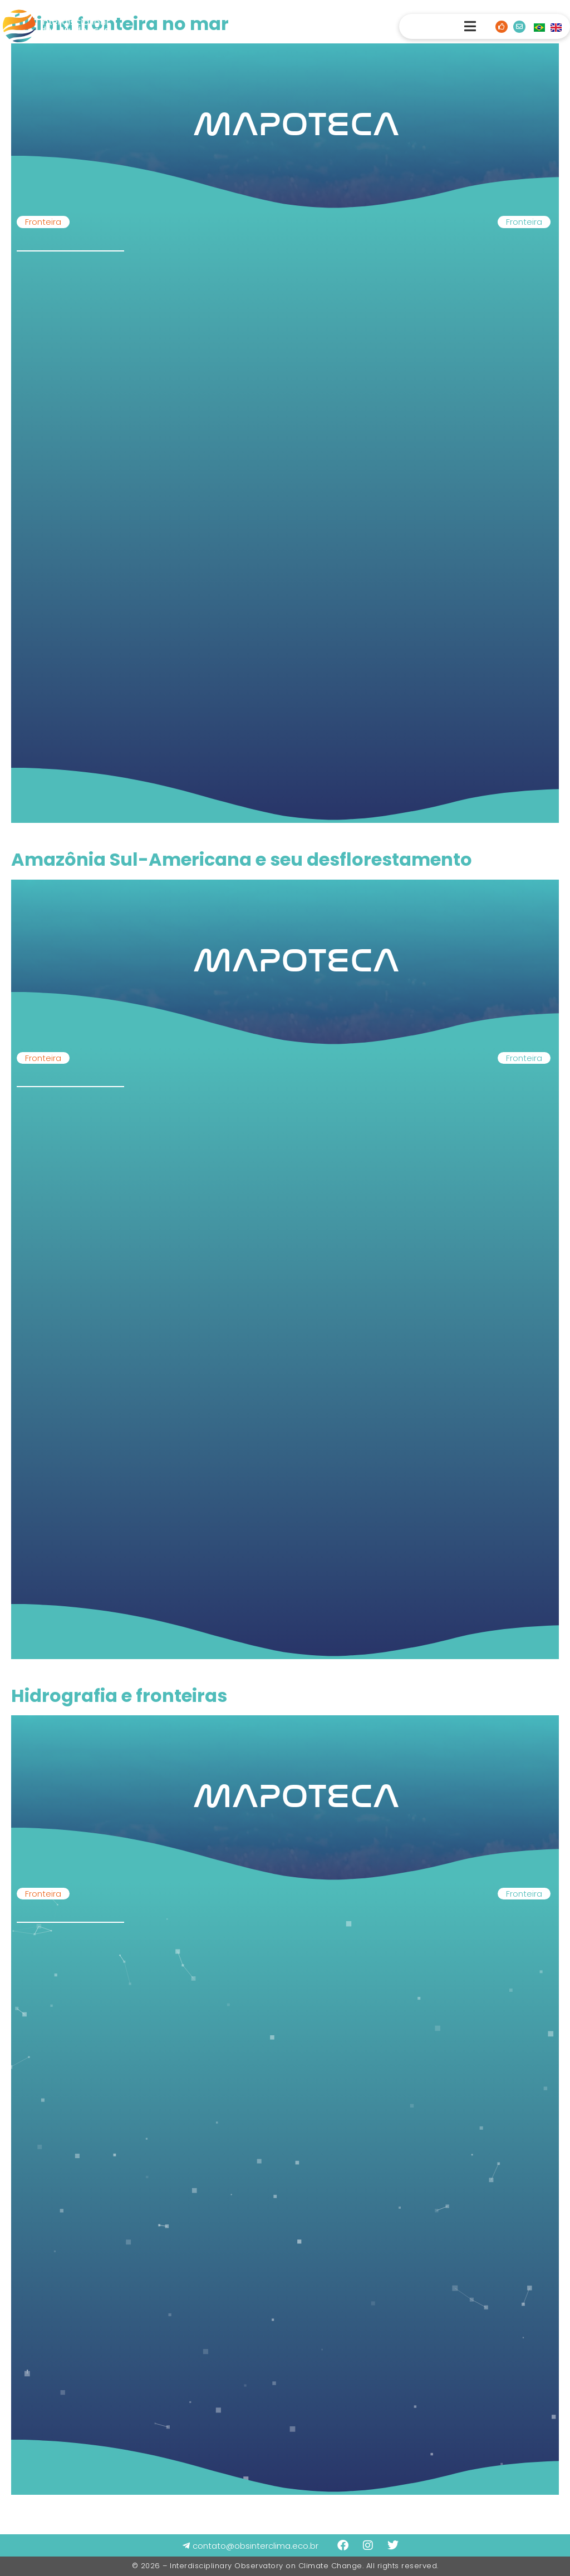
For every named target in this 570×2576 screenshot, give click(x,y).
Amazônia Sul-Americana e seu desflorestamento (241, 859)
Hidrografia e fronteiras (119, 1695)
